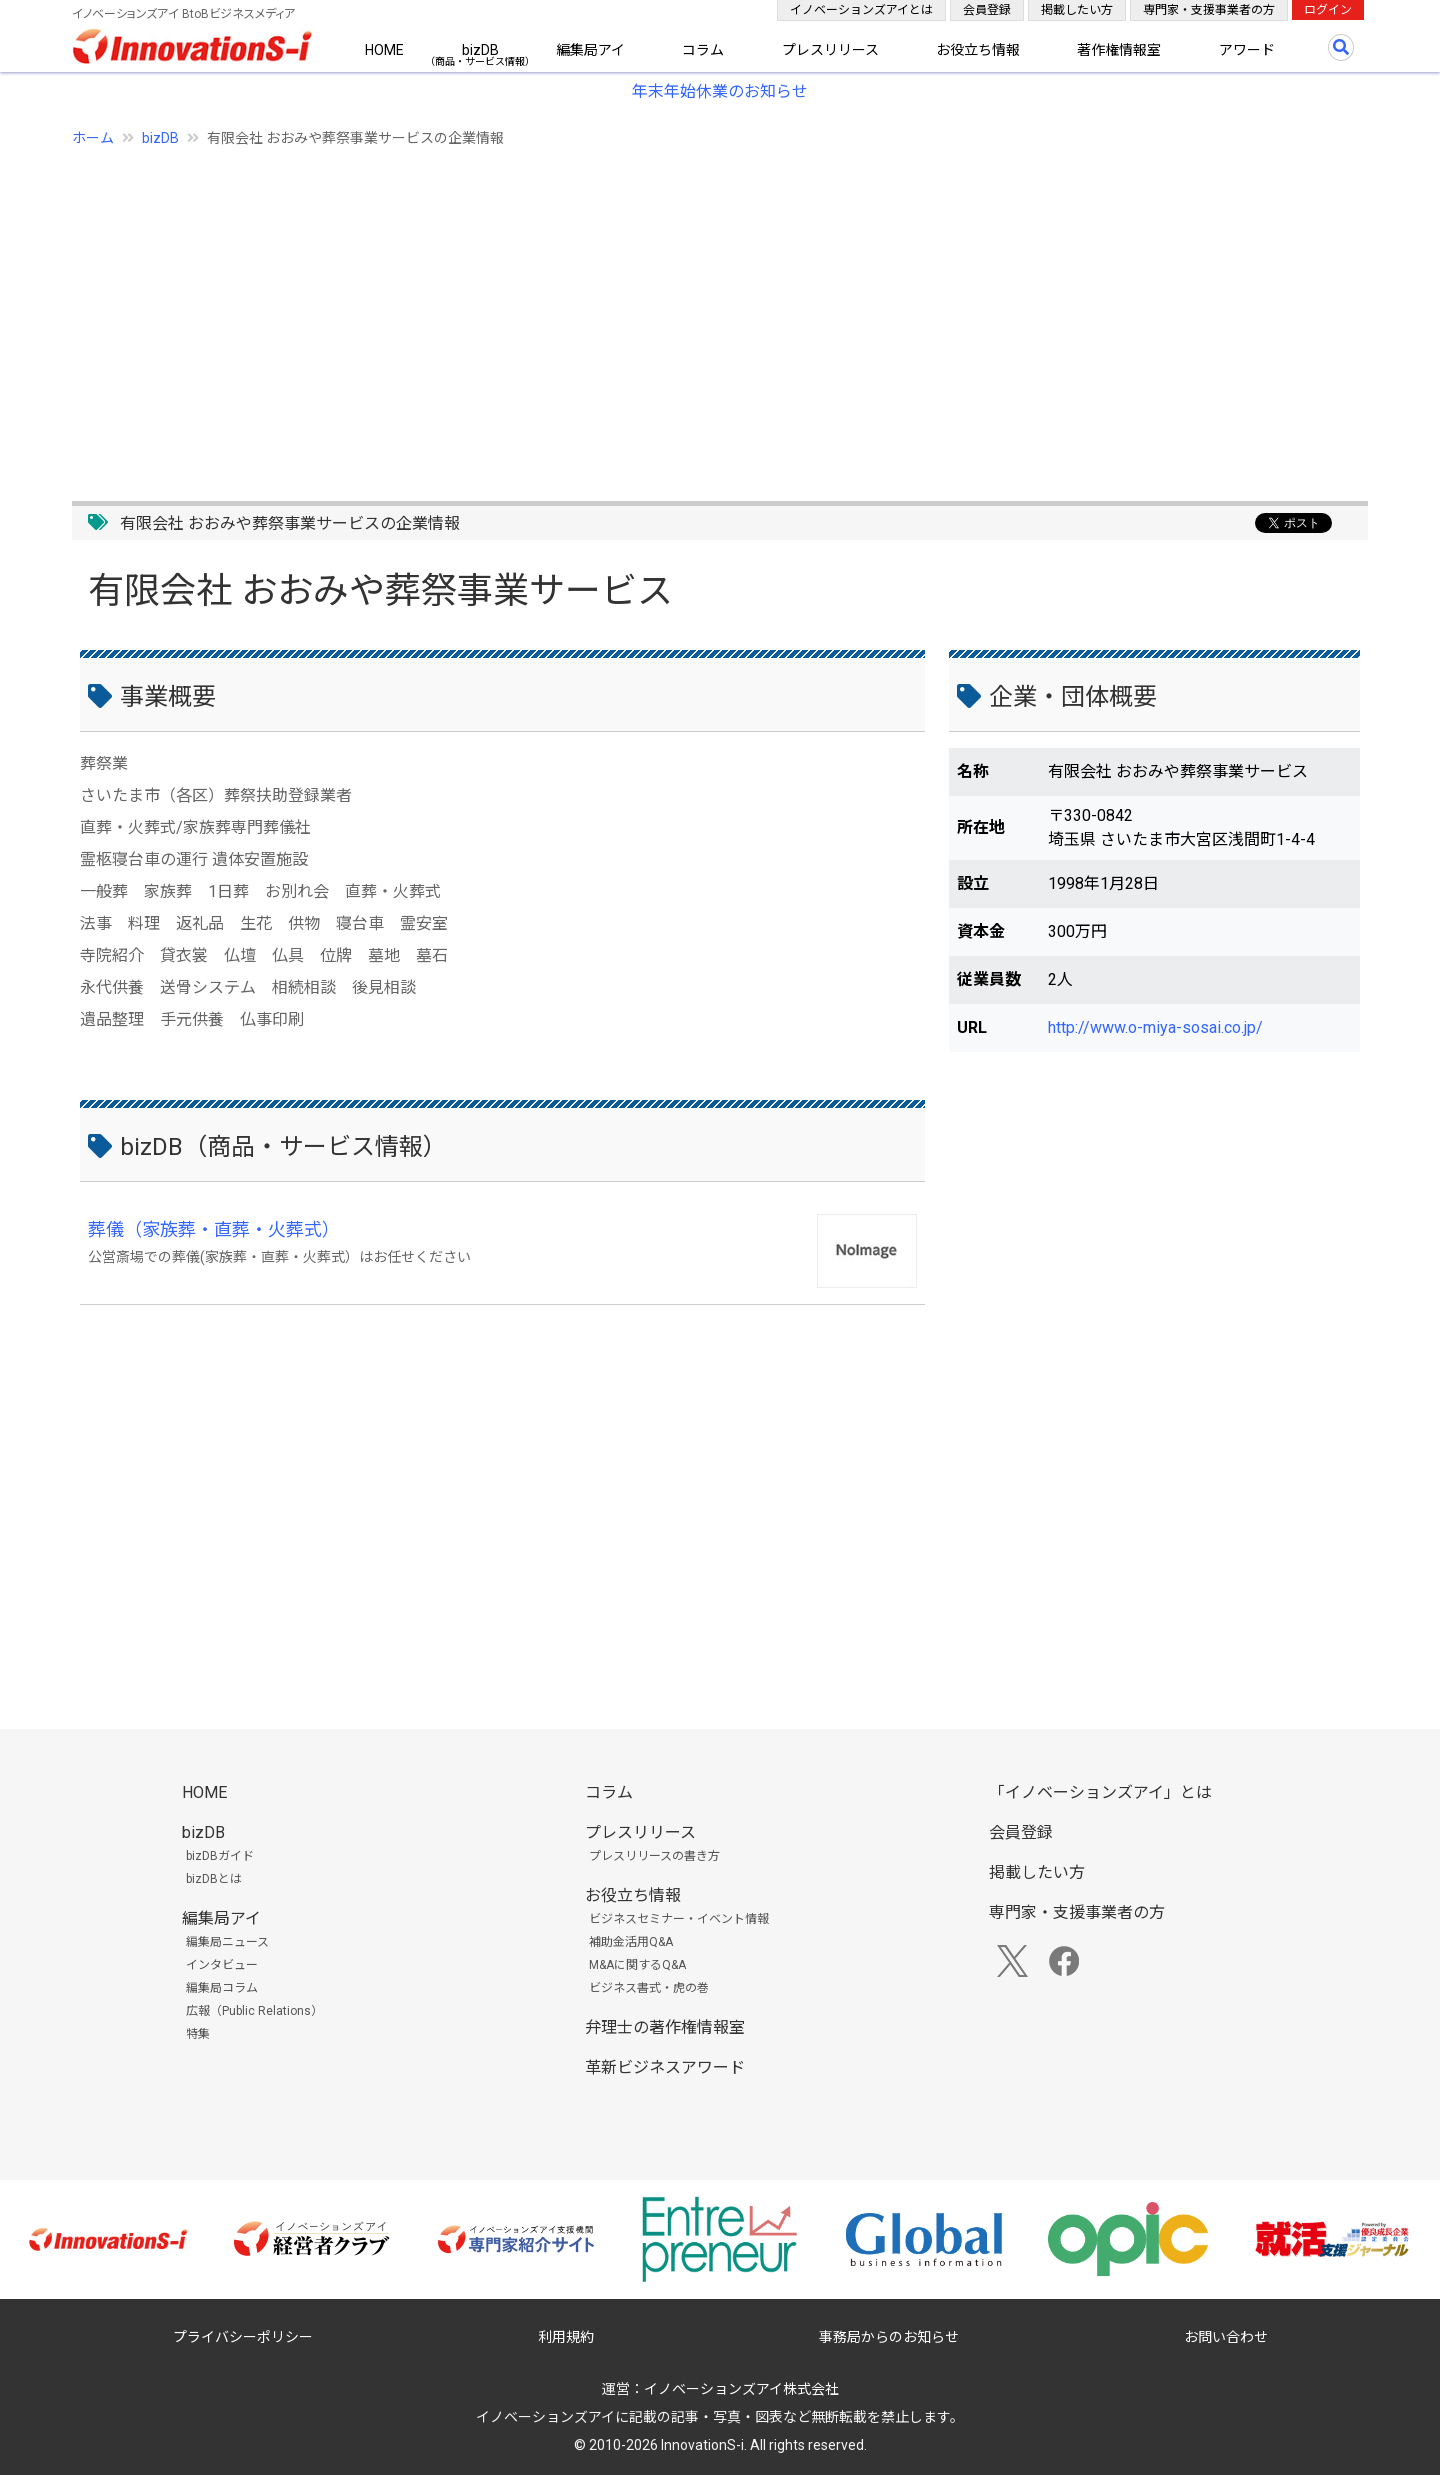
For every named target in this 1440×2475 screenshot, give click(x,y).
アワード (1247, 50)
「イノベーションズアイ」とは (1100, 1792)
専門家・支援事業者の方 (1209, 10)
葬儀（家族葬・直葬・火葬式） (214, 1229)
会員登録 (987, 10)
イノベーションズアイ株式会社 (741, 2389)
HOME (384, 50)
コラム (703, 50)
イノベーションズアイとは (861, 10)
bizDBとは (214, 1879)
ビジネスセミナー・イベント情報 (679, 1919)
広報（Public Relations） (254, 2011)
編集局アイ (590, 50)
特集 (198, 2034)
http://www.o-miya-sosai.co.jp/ (1155, 1027)
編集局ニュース (227, 1942)
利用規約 (566, 2337)
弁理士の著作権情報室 (665, 2027)
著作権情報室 (1119, 50)
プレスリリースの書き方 (654, 1856)
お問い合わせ (1226, 2337)
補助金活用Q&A (631, 1942)
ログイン (1328, 10)
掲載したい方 (1077, 10)
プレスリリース (830, 50)
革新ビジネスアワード (665, 2067)
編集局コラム (222, 1988)
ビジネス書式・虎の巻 (649, 1988)
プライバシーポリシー (243, 2337)
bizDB (480, 50)
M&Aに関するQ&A (637, 1965)
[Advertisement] (672, 313)
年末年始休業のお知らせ (720, 91)
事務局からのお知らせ (889, 2337)
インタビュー (222, 1965)
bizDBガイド (220, 1856)
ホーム (93, 138)
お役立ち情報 (978, 50)
